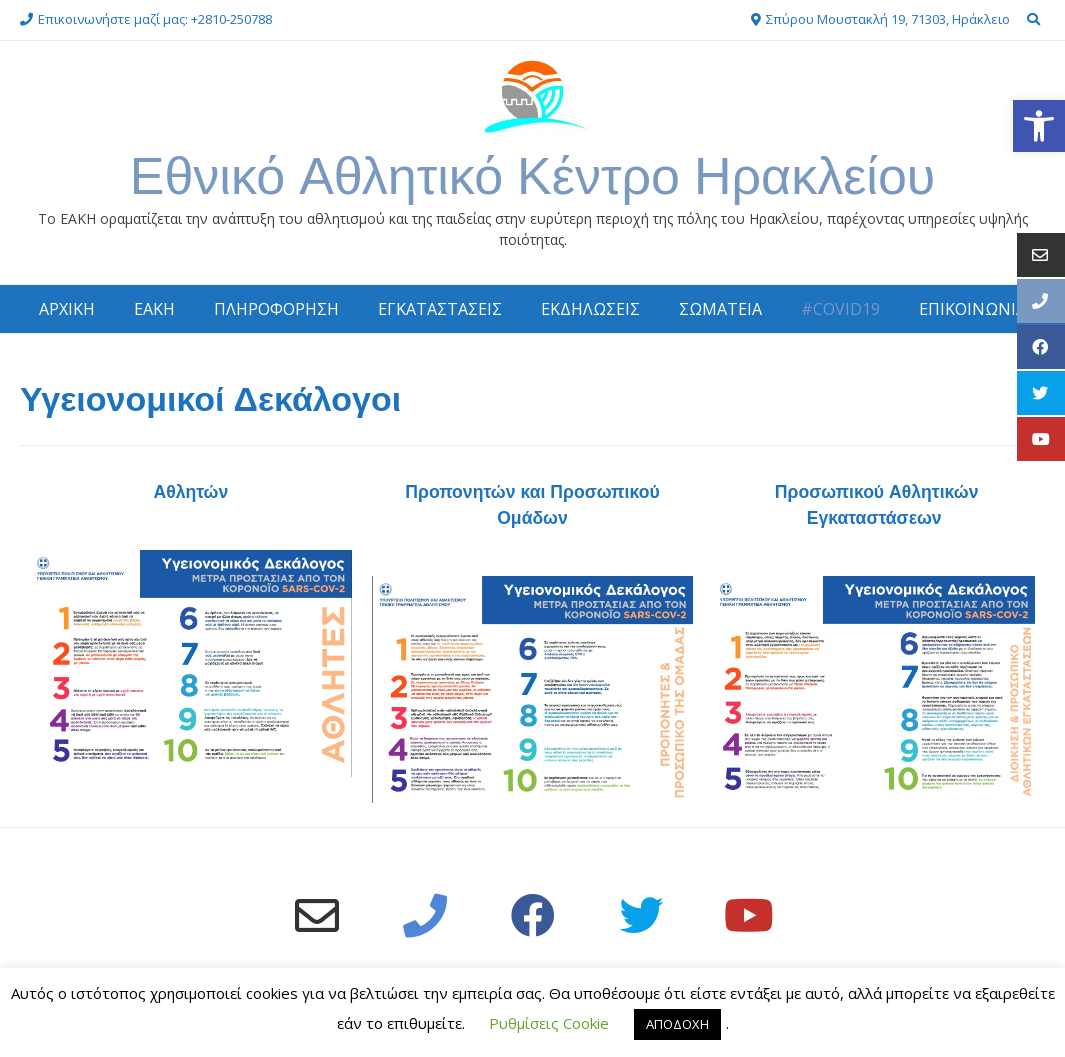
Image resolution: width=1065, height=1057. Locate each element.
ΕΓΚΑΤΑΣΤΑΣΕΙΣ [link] (440, 309)
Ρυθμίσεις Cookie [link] (549, 1023)
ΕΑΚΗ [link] (154, 309)
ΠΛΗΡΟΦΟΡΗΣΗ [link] (276, 309)
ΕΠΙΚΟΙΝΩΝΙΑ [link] (972, 309)
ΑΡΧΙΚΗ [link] (67, 309)
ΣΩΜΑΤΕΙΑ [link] (720, 309)
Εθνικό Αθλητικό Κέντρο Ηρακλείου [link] (533, 175)
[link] (1039, 126)
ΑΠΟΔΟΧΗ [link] (677, 1024)
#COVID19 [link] (840, 309)
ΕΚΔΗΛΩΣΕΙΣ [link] (590, 309)
